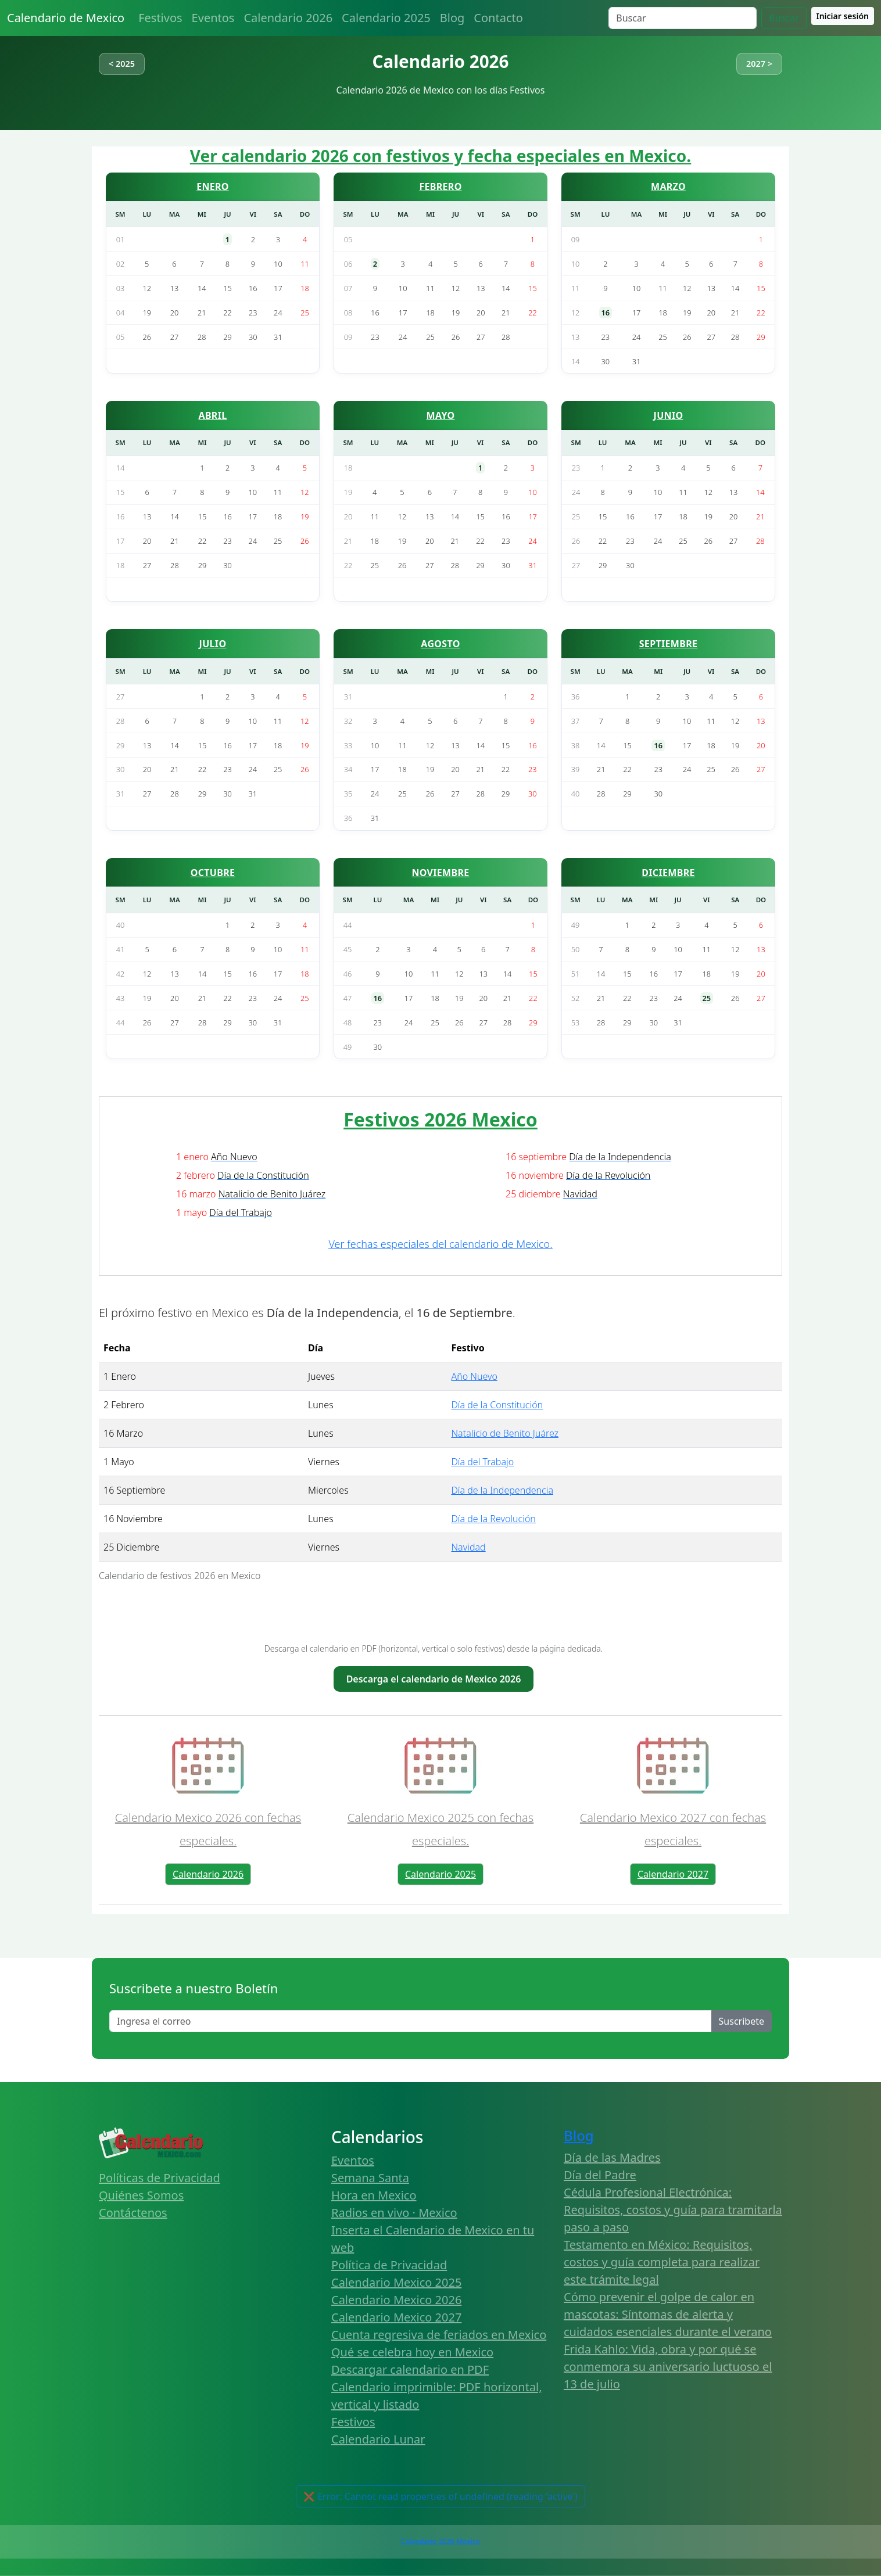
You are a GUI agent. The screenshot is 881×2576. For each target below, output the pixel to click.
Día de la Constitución (497, 1404)
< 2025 (122, 63)
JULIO (213, 643)
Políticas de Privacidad (159, 2178)
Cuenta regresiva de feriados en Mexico (438, 2334)
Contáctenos (133, 2212)
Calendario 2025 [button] (440, 1874)
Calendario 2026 (287, 18)
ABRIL (213, 415)
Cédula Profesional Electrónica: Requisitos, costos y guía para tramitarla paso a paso (673, 2209)
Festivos (160, 18)
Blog (452, 18)
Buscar (783, 18)
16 (605, 312)
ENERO (212, 186)
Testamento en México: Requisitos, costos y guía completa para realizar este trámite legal (662, 2262)
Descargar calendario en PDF (410, 2369)
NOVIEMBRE (440, 872)
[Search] (682, 18)
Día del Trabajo (482, 1461)
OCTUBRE (213, 872)
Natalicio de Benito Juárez (504, 1433)
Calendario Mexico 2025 (396, 2282)
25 (707, 998)
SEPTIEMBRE (668, 643)
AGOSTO (440, 643)
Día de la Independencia (502, 1490)
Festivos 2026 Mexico (440, 1119)
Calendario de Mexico (65, 18)
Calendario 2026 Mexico (440, 2541)
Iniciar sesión (842, 15)
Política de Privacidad (389, 2265)
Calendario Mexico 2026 (396, 2300)
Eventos (213, 18)
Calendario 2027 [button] (673, 1874)
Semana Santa (370, 2178)
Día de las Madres (612, 2157)
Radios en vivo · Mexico (394, 2212)
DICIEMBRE (668, 872)
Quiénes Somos (141, 2195)
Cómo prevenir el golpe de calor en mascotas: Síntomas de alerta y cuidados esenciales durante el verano (668, 2314)
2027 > (759, 63)
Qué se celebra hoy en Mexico (412, 2352)
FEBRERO (440, 186)
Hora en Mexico (374, 2195)
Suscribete (741, 2021)
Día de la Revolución (493, 1518)
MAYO (441, 415)
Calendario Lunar (378, 2439)
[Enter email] (410, 2021)
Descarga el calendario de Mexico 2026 (433, 1679)
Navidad (468, 1547)
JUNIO (668, 415)
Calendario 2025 (386, 18)
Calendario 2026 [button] (208, 1874)
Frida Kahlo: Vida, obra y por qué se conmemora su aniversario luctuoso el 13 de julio (668, 2366)
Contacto (498, 18)
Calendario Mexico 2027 (396, 2317)
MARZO (668, 186)
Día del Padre (600, 2175)
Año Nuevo (474, 1376)
